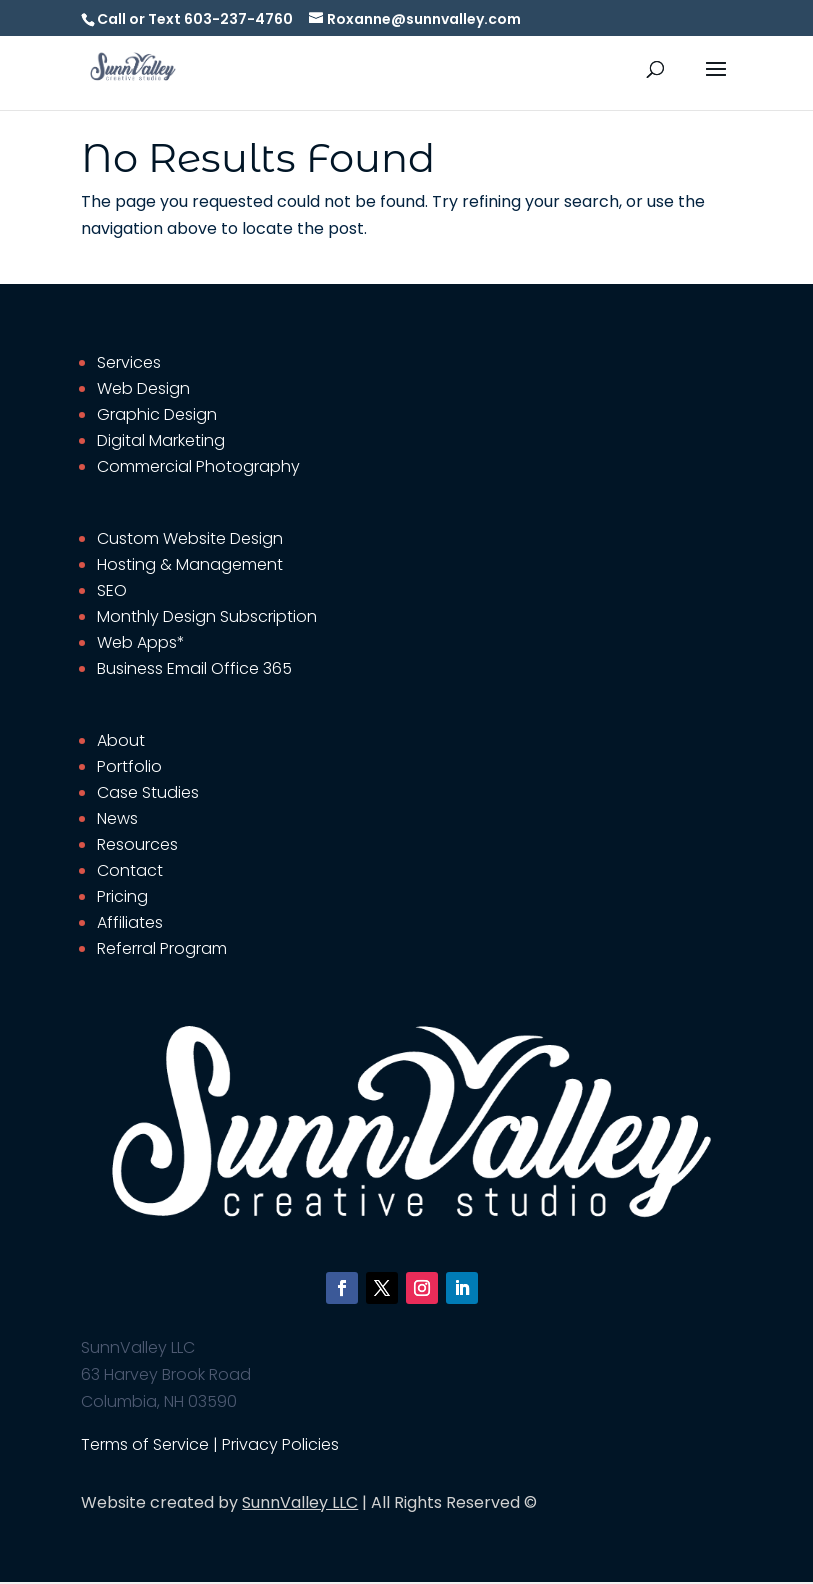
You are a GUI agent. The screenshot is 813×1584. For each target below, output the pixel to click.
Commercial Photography (198, 466)
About (121, 740)
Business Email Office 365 (194, 668)
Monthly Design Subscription (207, 616)
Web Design (143, 388)
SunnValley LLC (300, 1502)
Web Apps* (141, 642)
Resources (137, 844)
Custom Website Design (190, 538)
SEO (112, 590)
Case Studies (148, 792)
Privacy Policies (280, 1444)
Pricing (122, 896)
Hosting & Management (190, 564)
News (117, 818)
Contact (130, 870)
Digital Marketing (161, 440)
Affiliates (130, 922)
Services (129, 362)
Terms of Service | (151, 1444)
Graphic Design (157, 414)
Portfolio (129, 766)
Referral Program (162, 948)
